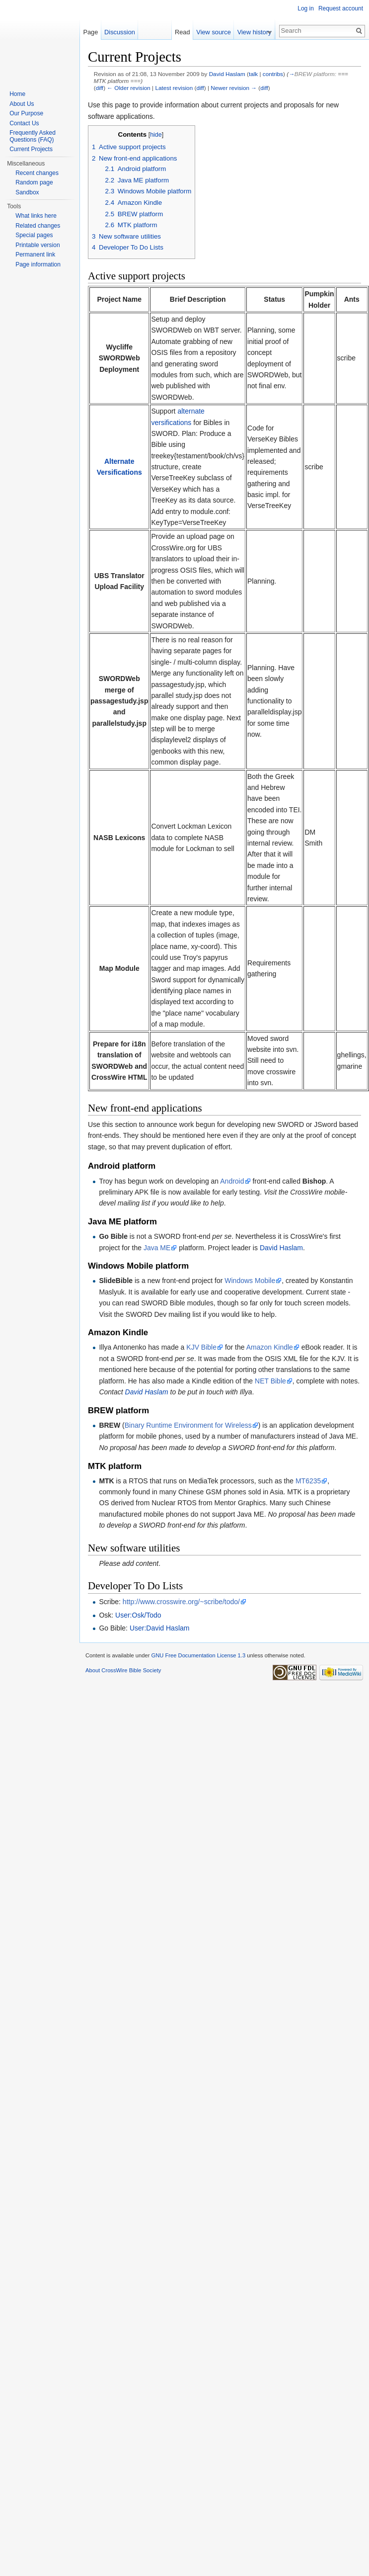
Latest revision (174, 88)
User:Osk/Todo (138, 1615)
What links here (36, 215)
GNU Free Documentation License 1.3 (198, 1655)
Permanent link (35, 254)
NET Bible (270, 1381)
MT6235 (308, 1481)
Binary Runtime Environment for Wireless (188, 1425)
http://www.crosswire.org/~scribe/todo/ (181, 1602)
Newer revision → (234, 88)
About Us (21, 103)
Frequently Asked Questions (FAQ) (32, 136)
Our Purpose (26, 113)
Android (232, 1181)
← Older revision (128, 88)
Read (187, 32)
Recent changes (37, 173)
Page (90, 32)
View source (218, 32)
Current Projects (31, 149)
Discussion (119, 32)
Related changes (37, 225)
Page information (38, 264)
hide (156, 134)
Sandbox (27, 192)
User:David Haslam (160, 1628)
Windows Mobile (249, 1281)
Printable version (37, 245)
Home (17, 93)
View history (258, 32)
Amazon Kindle (269, 1347)
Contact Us (24, 123)
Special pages (34, 235)
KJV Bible (201, 1347)
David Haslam (227, 74)
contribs (273, 74)
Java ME (157, 1248)
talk (253, 74)
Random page (34, 182)
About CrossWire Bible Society (123, 1670)
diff (99, 88)
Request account (340, 8)
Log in (305, 8)
